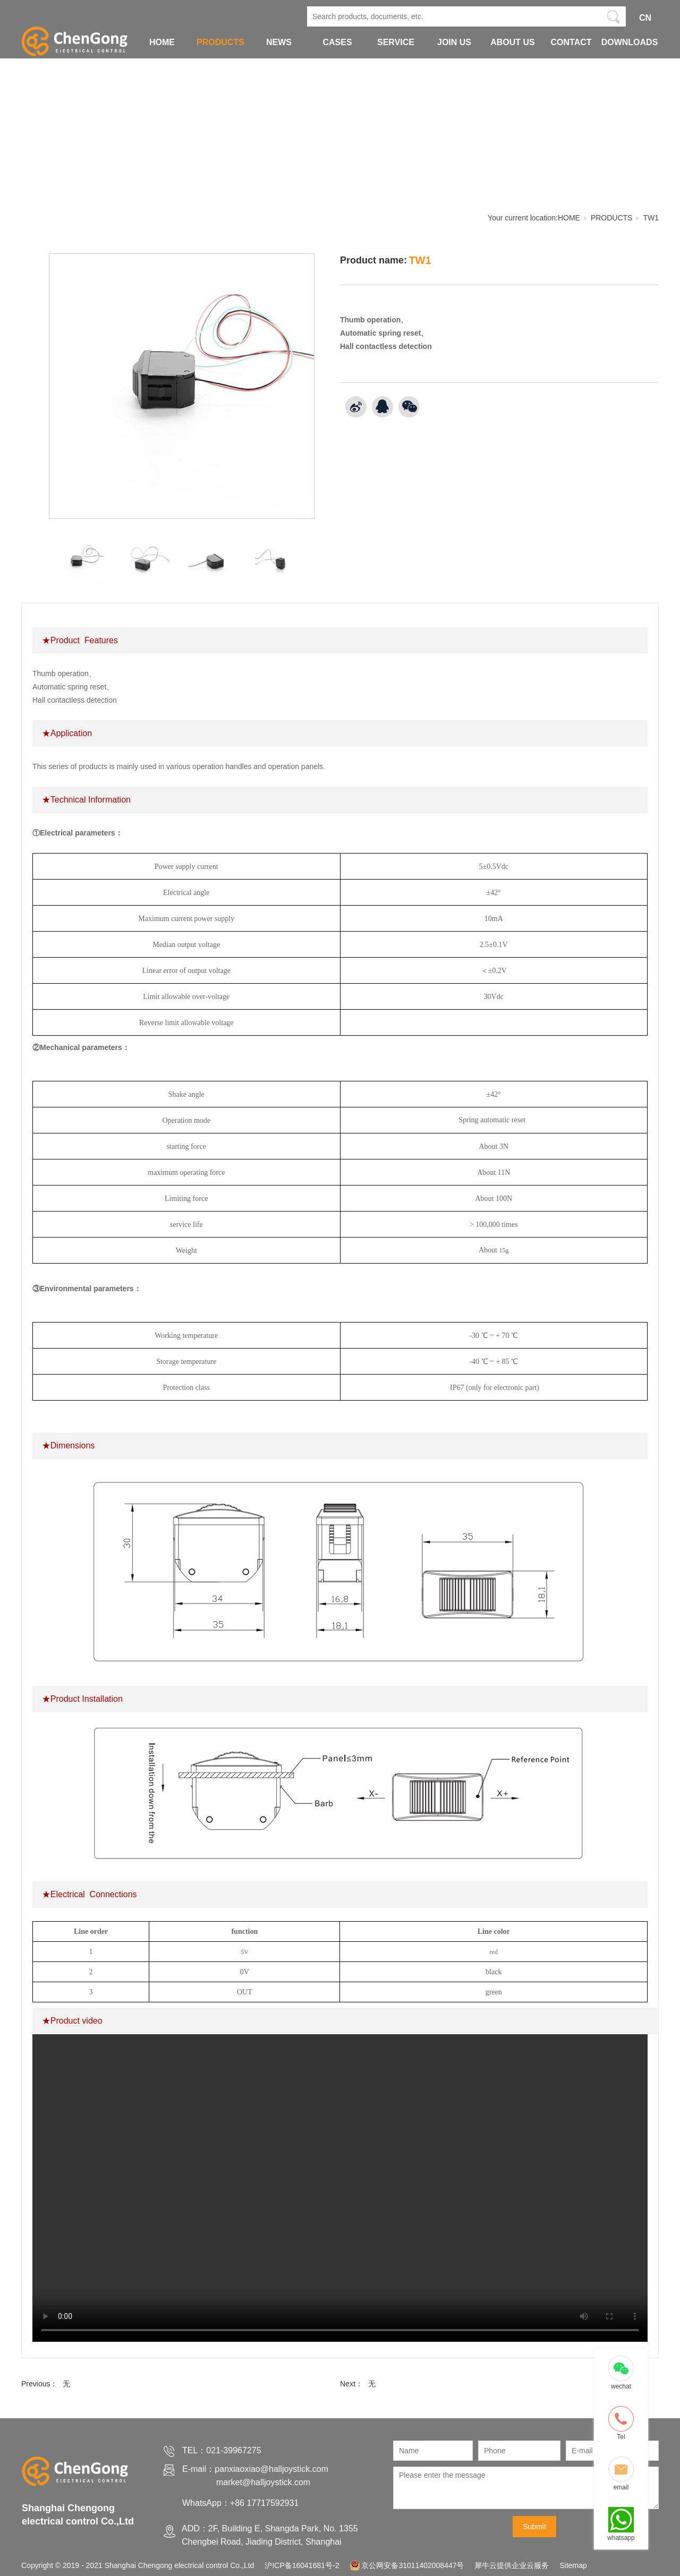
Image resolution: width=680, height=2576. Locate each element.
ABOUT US (512, 42)
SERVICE (395, 42)
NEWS (279, 42)
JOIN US (454, 42)
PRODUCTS (220, 42)
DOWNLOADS (629, 42)
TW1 (651, 218)
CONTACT (570, 42)
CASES (337, 42)
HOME (162, 42)
